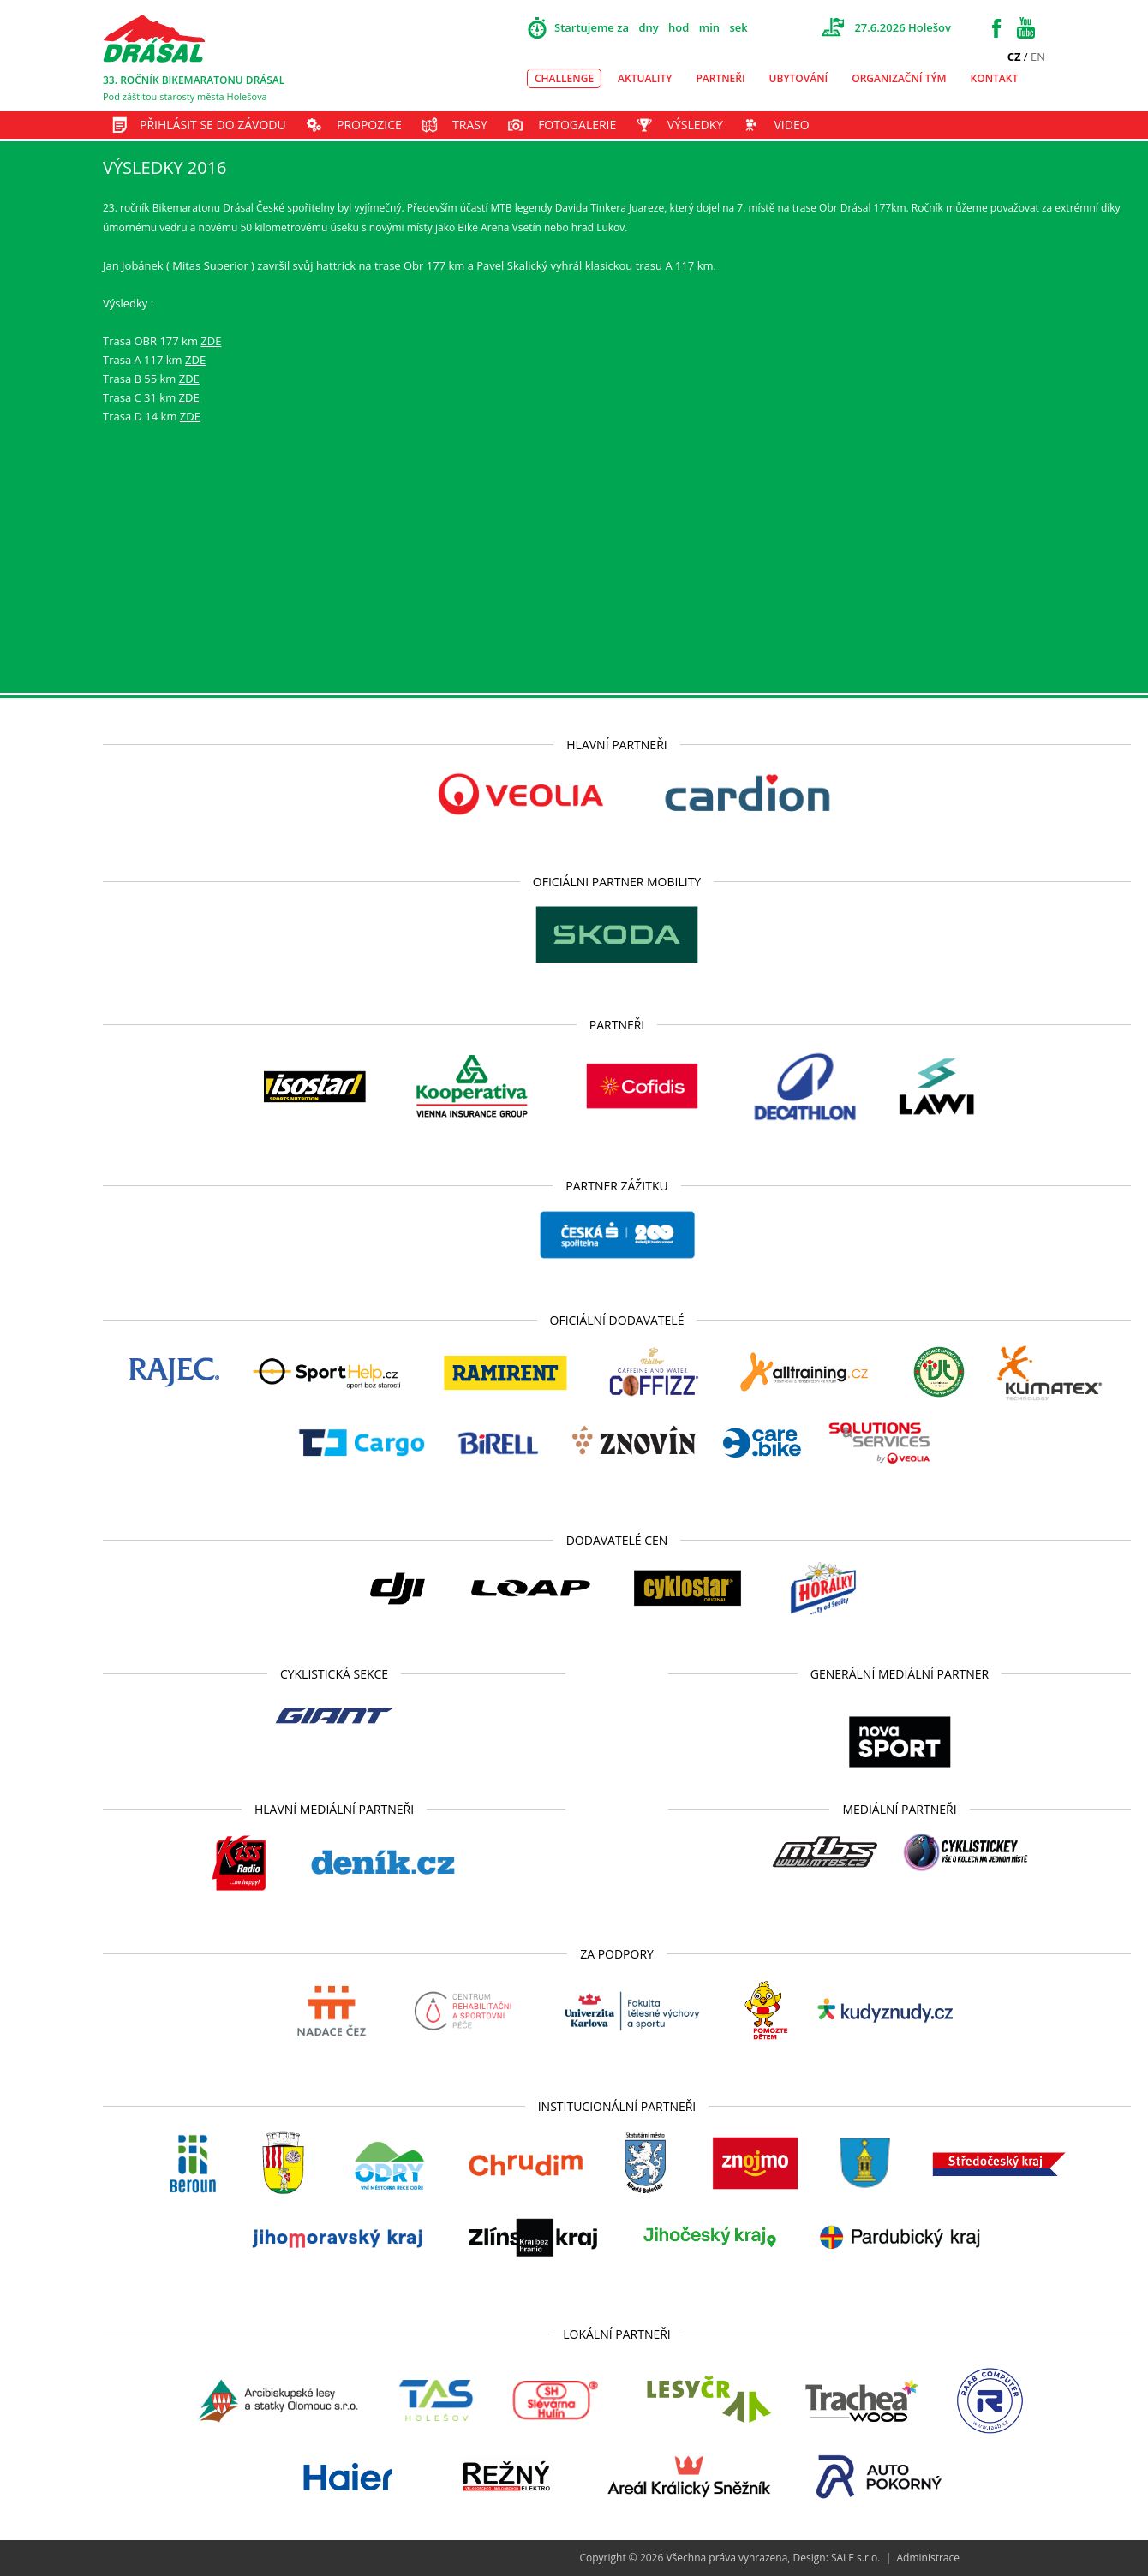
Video (791, 124)
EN (1038, 56)
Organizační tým (899, 78)
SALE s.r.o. (856, 2557)
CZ (1014, 56)
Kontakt (995, 78)
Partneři (720, 78)
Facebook (996, 28)
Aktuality (645, 78)
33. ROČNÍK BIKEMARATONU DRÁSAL (193, 80)
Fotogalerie (577, 124)
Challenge (564, 78)
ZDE (210, 341)
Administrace (928, 2557)
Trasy (469, 124)
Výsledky (695, 124)
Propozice (369, 124)
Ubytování (798, 78)
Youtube (1026, 28)
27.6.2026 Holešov (902, 27)
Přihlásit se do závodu (213, 124)
